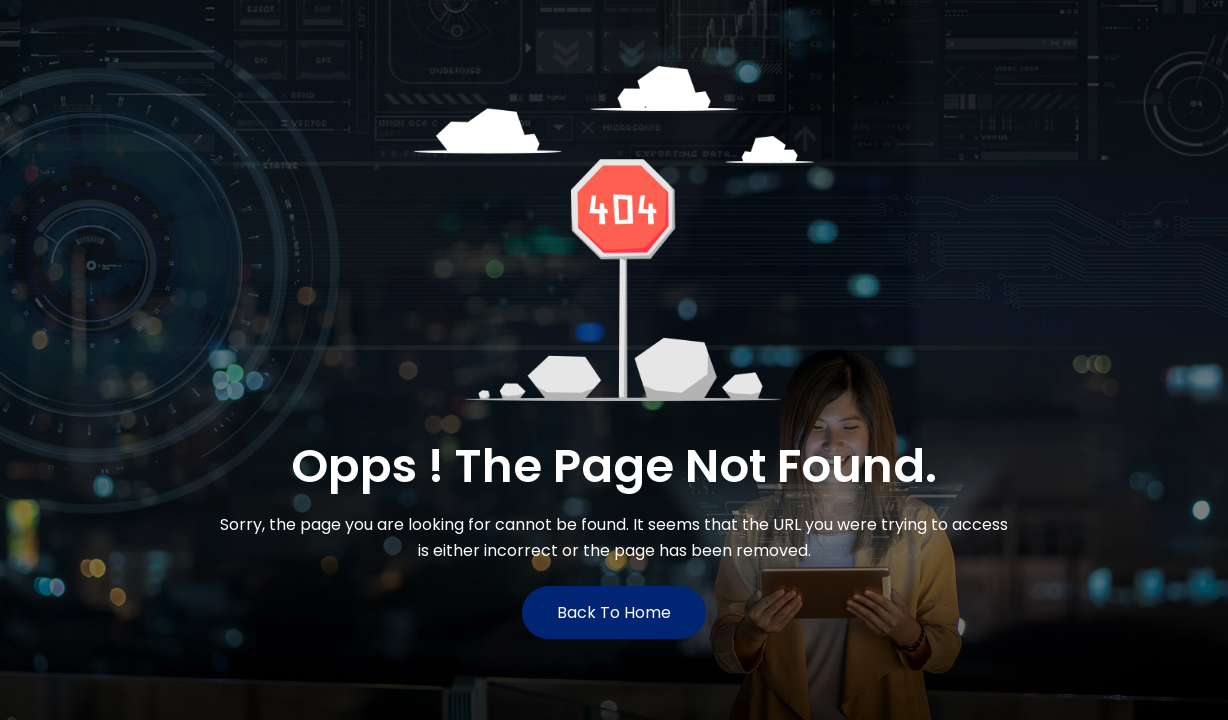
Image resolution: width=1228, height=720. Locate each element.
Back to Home (614, 612)
